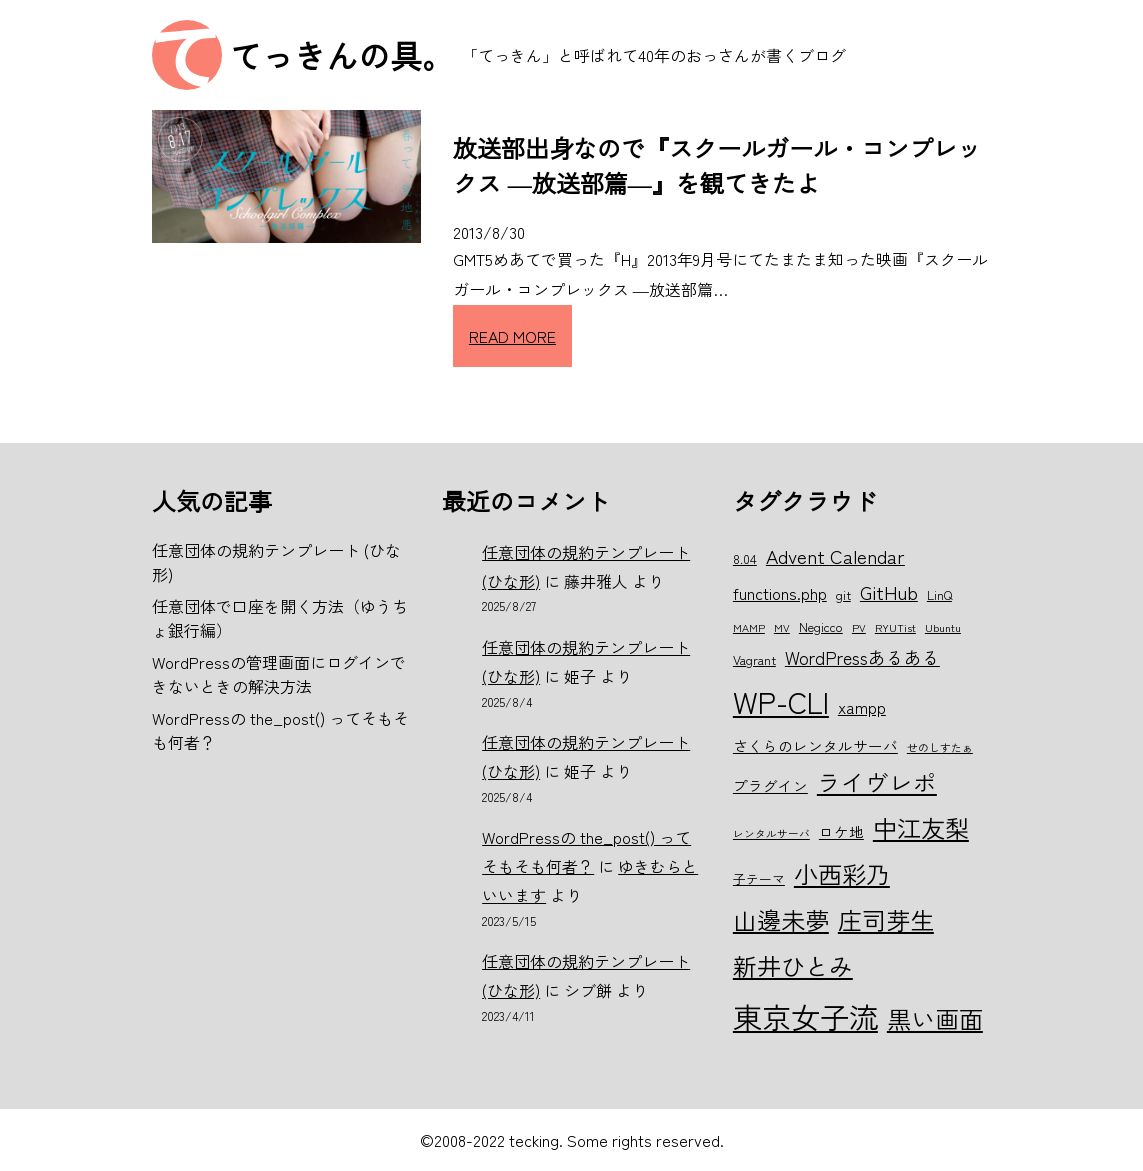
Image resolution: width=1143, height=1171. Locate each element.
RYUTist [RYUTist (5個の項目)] (895, 627)
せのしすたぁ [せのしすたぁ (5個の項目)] (940, 747)
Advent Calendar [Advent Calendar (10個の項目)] (835, 555)
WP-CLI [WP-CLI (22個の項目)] (781, 701)
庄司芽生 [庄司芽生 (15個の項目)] (886, 919)
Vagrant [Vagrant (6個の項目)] (754, 659)
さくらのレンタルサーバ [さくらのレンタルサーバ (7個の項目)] (815, 745)
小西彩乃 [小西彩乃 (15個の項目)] (842, 873)
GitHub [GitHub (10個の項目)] (889, 591)
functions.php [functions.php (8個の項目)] (780, 593)
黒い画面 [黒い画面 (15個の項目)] (935, 1018)
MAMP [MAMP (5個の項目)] (749, 627)
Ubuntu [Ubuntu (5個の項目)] (943, 627)
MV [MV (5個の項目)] (782, 627)
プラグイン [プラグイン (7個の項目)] (770, 785)
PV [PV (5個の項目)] (859, 627)
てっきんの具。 (342, 55)
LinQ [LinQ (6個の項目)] (939, 594)
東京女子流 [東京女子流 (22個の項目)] (805, 1016)
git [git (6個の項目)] (843, 594)
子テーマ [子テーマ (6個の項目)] (759, 878)
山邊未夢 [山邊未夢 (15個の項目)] (781, 919)
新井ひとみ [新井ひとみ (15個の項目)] (793, 965)
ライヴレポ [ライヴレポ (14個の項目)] (877, 782)
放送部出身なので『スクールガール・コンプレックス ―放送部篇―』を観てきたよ (717, 165)
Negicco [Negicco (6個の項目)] (821, 626)
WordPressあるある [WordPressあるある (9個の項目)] (862, 657)
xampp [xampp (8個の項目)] (862, 707)
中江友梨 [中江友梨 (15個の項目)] (921, 827)
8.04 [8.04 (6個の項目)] (745, 558)
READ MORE (512, 336)
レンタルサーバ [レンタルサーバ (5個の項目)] (771, 833)
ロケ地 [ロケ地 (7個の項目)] (841, 831)
